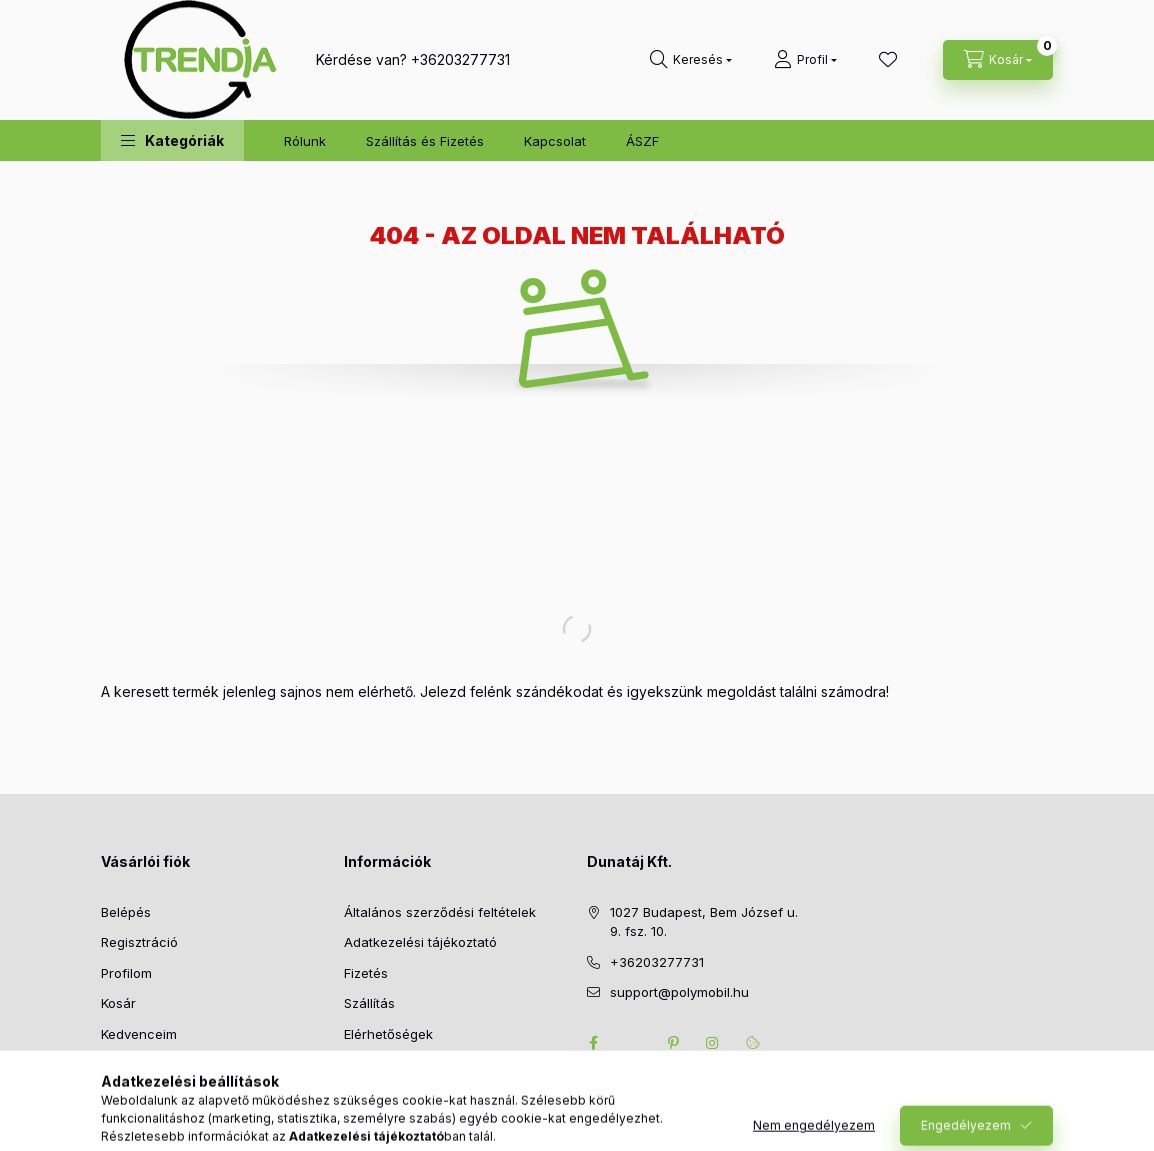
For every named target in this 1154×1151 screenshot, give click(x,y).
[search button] (691, 60)
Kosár (118, 1003)
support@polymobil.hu (679, 992)
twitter (633, 1043)
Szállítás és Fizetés (425, 141)
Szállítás (369, 1003)
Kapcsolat (555, 141)
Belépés (126, 912)
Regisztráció (139, 942)
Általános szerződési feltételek (440, 912)
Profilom (126, 973)
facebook (593, 1043)
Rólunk (305, 141)
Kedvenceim (139, 1034)
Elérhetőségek (388, 1034)
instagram (713, 1043)
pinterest (673, 1043)
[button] (172, 140)
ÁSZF (642, 141)
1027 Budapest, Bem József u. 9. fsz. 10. (704, 922)
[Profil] (805, 60)
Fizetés (366, 973)
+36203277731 (460, 59)
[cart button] (998, 60)
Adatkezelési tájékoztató (420, 942)
